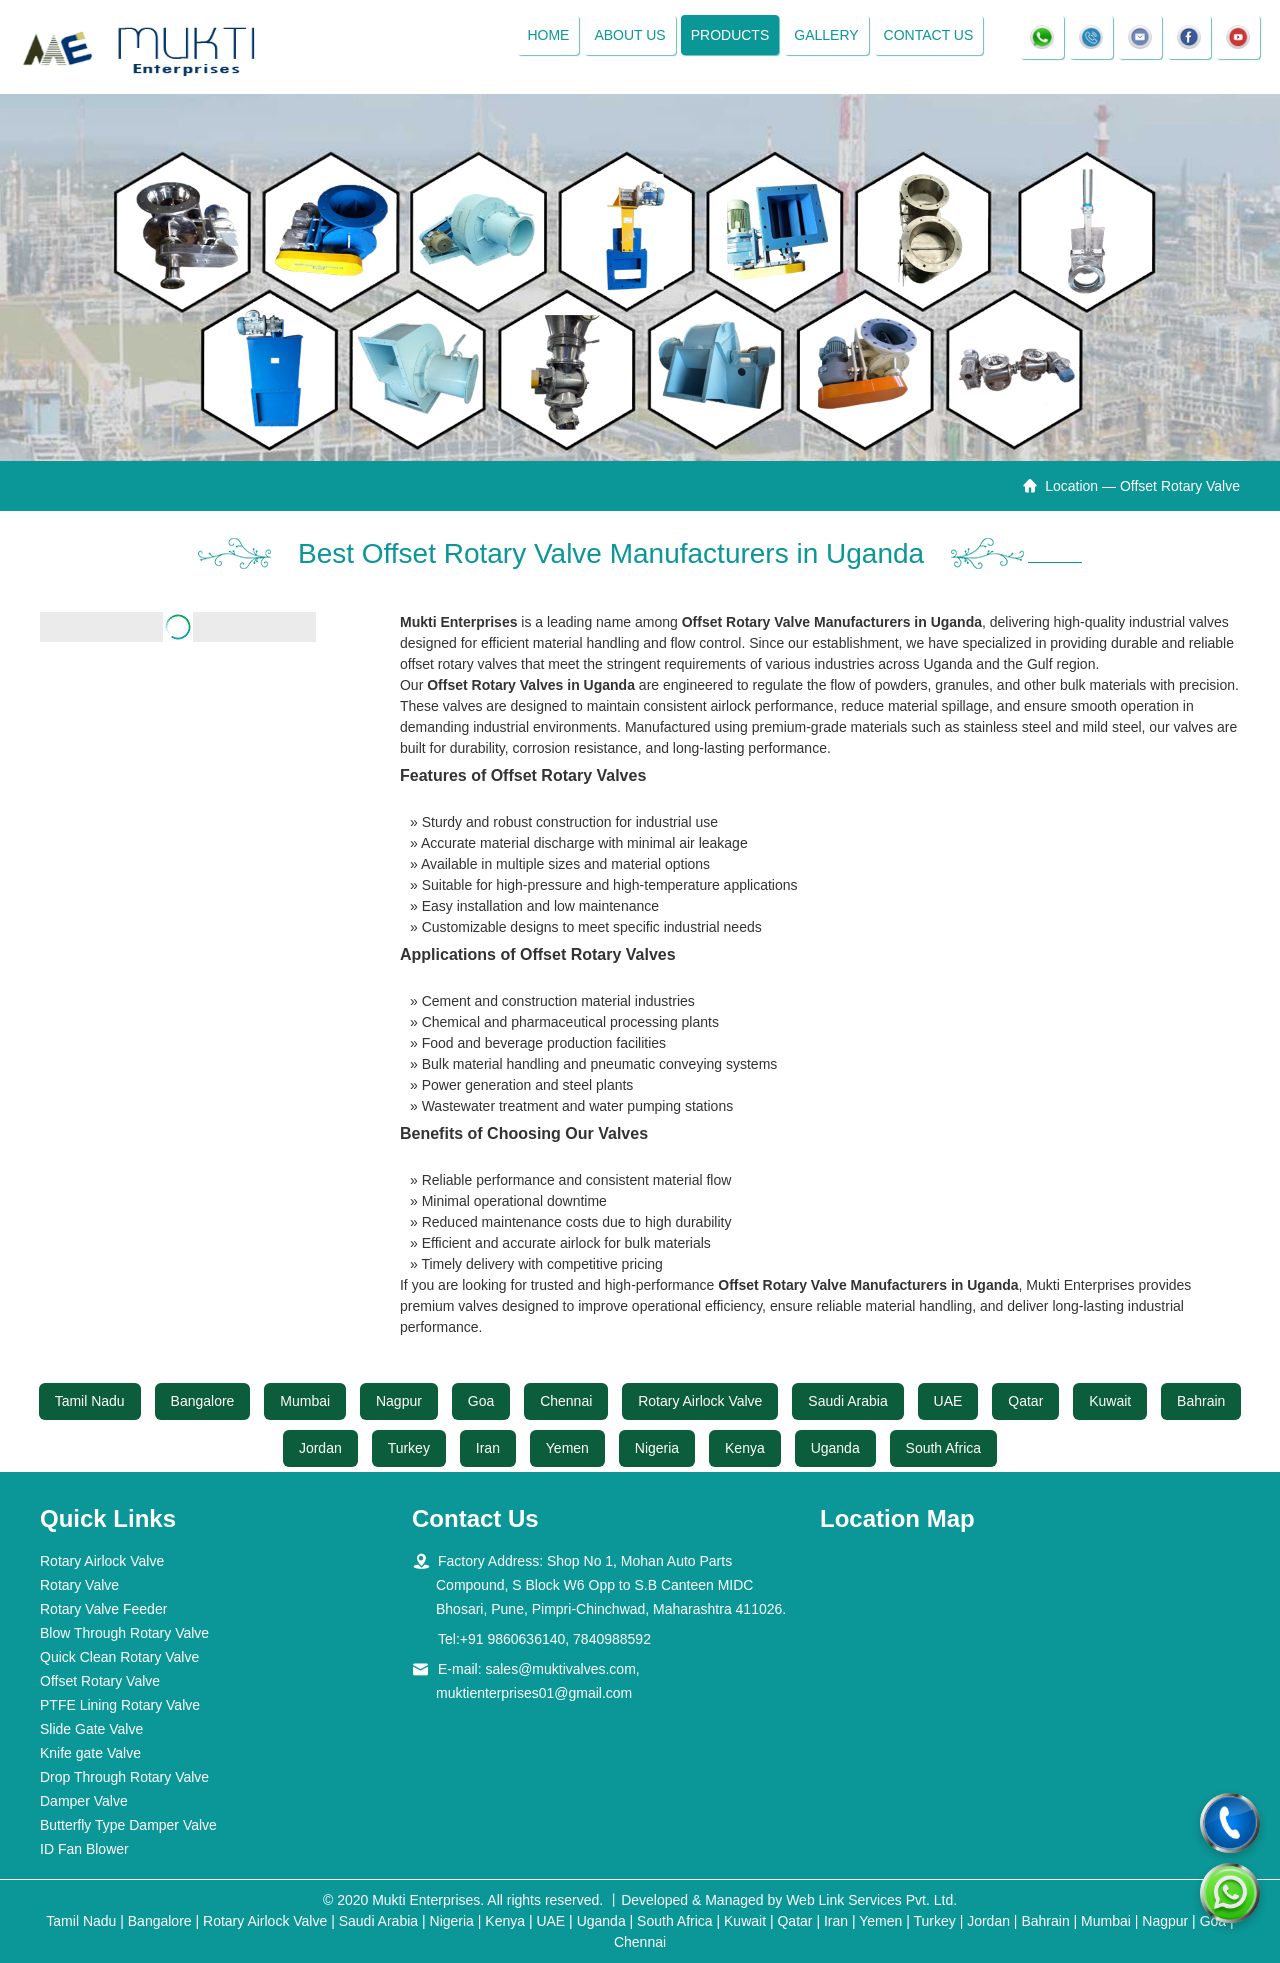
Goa (481, 1401)
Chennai (566, 1401)
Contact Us (929, 35)
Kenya (745, 1448)
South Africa (944, 1448)
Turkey (409, 1448)
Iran (488, 1448)
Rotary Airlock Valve (700, 1401)
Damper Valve (84, 1801)
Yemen (567, 1448)
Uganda (835, 1448)
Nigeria (657, 1448)
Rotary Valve (79, 1585)
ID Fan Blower (84, 1849)
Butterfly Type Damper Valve (128, 1825)
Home (548, 35)
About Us (629, 35)
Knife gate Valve (90, 1753)
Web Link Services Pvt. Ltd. (871, 1900)
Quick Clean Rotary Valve (119, 1657)
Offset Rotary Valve (100, 1681)
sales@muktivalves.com (560, 1669)
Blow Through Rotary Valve (124, 1633)
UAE (948, 1401)
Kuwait (1110, 1401)
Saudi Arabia (847, 1401)
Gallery (826, 35)
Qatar (1025, 1401)
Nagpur (399, 1401)
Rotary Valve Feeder (103, 1609)
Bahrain (1201, 1401)
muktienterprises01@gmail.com (534, 1693)
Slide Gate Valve (91, 1729)
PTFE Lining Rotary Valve (120, 1705)
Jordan (320, 1448)
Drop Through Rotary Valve (124, 1777)
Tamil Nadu (90, 1401)
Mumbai (305, 1401)
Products (730, 35)
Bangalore (203, 1401)
